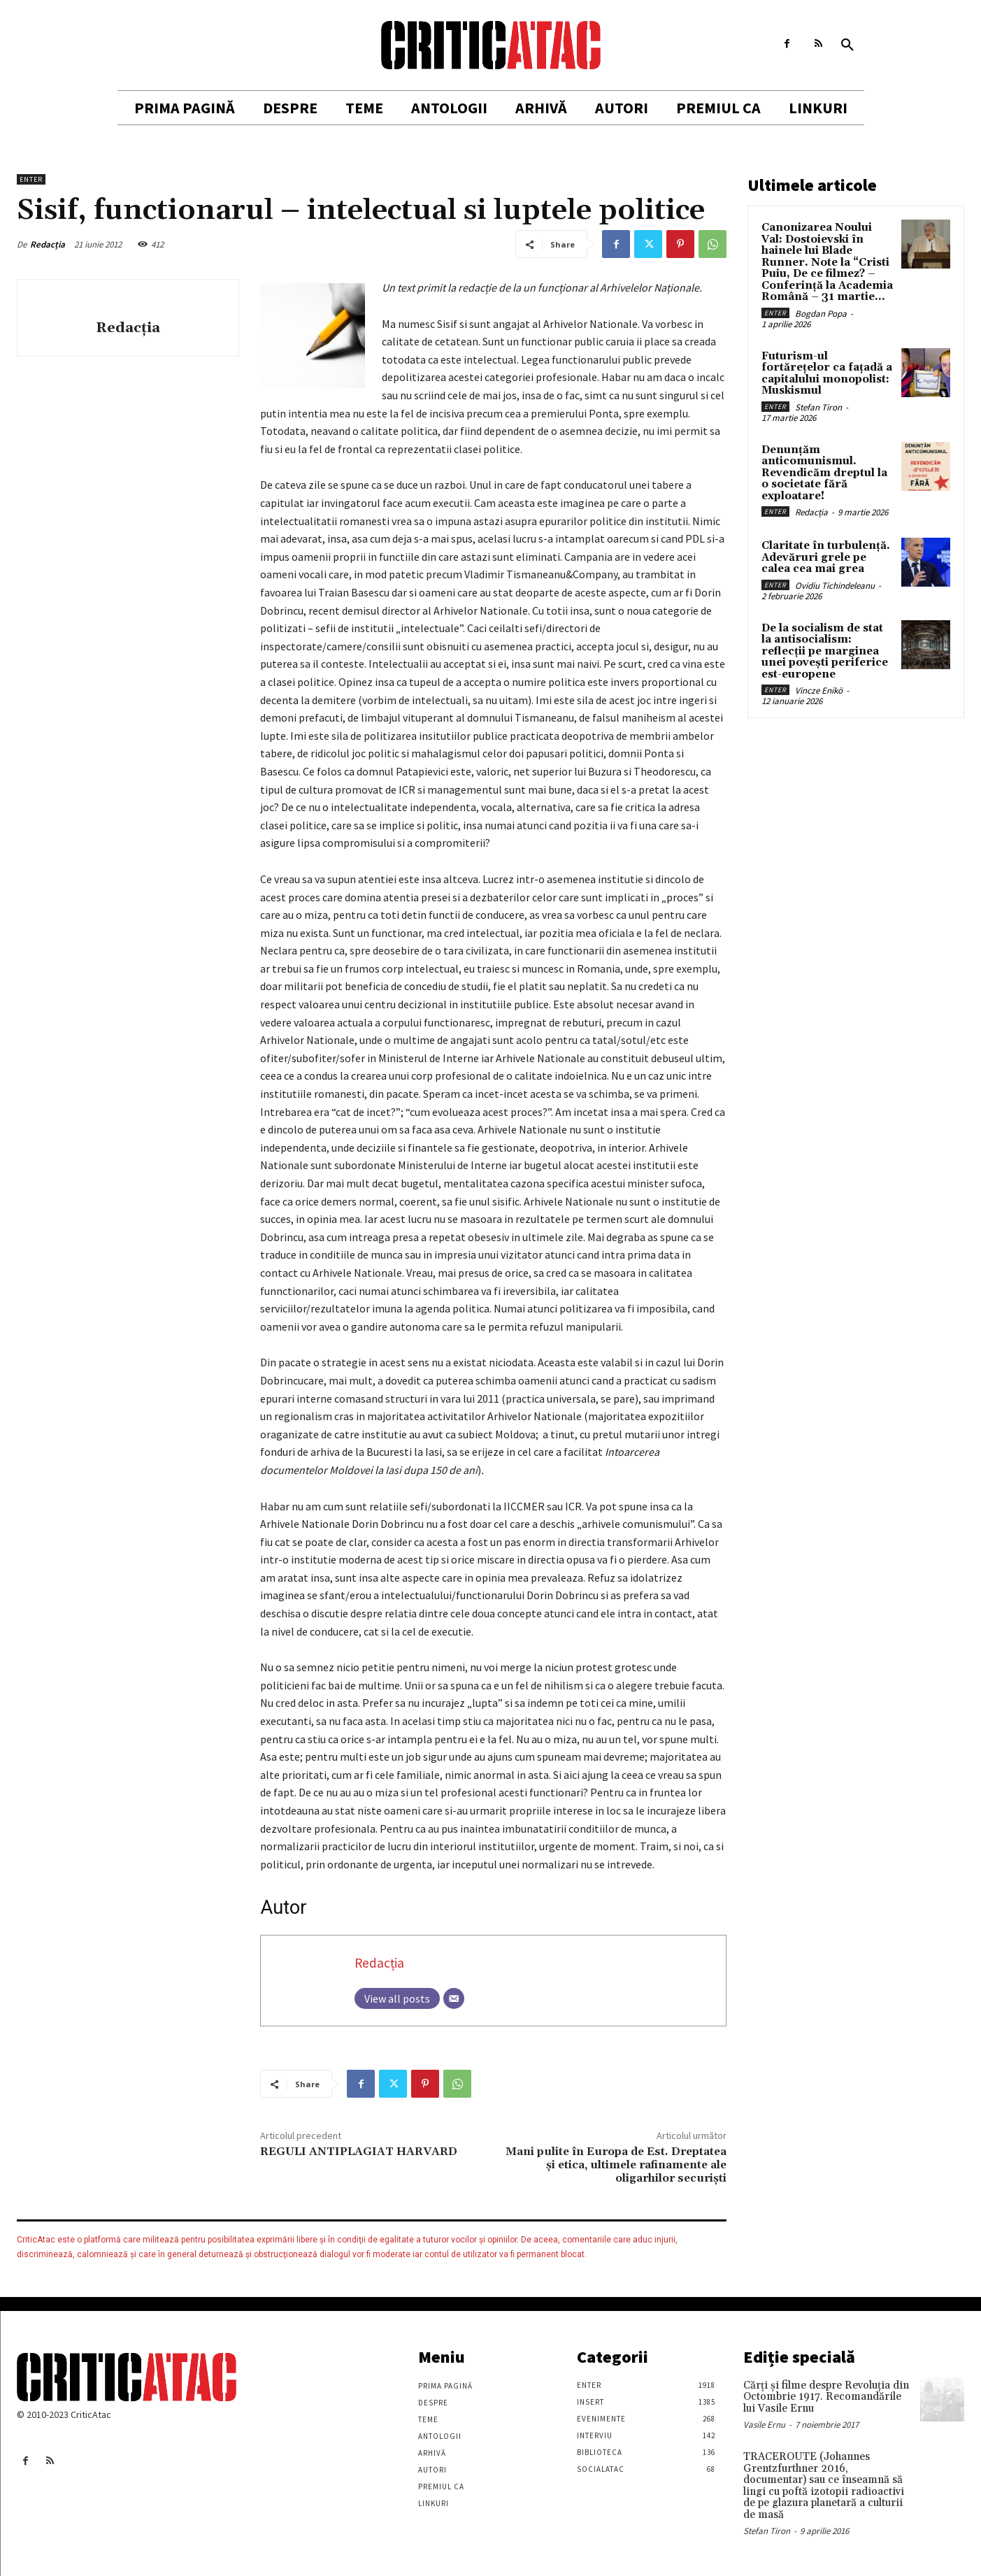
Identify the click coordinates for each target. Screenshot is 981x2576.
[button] (847, 45)
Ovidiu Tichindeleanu (835, 586)
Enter (31, 179)
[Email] (453, 1998)
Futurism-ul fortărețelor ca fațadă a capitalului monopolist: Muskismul (826, 374)
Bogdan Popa (821, 314)
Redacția (47, 244)
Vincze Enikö (819, 690)
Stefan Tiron (818, 407)
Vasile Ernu (764, 2425)
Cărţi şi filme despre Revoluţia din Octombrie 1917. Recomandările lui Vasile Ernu (826, 2397)
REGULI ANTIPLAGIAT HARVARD (358, 2152)
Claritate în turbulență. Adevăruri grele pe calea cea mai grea (825, 557)
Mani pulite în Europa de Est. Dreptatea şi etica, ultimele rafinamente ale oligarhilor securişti (616, 2165)
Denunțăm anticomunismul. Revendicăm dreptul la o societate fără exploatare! (824, 473)
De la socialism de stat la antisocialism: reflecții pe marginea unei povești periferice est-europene (824, 651)
